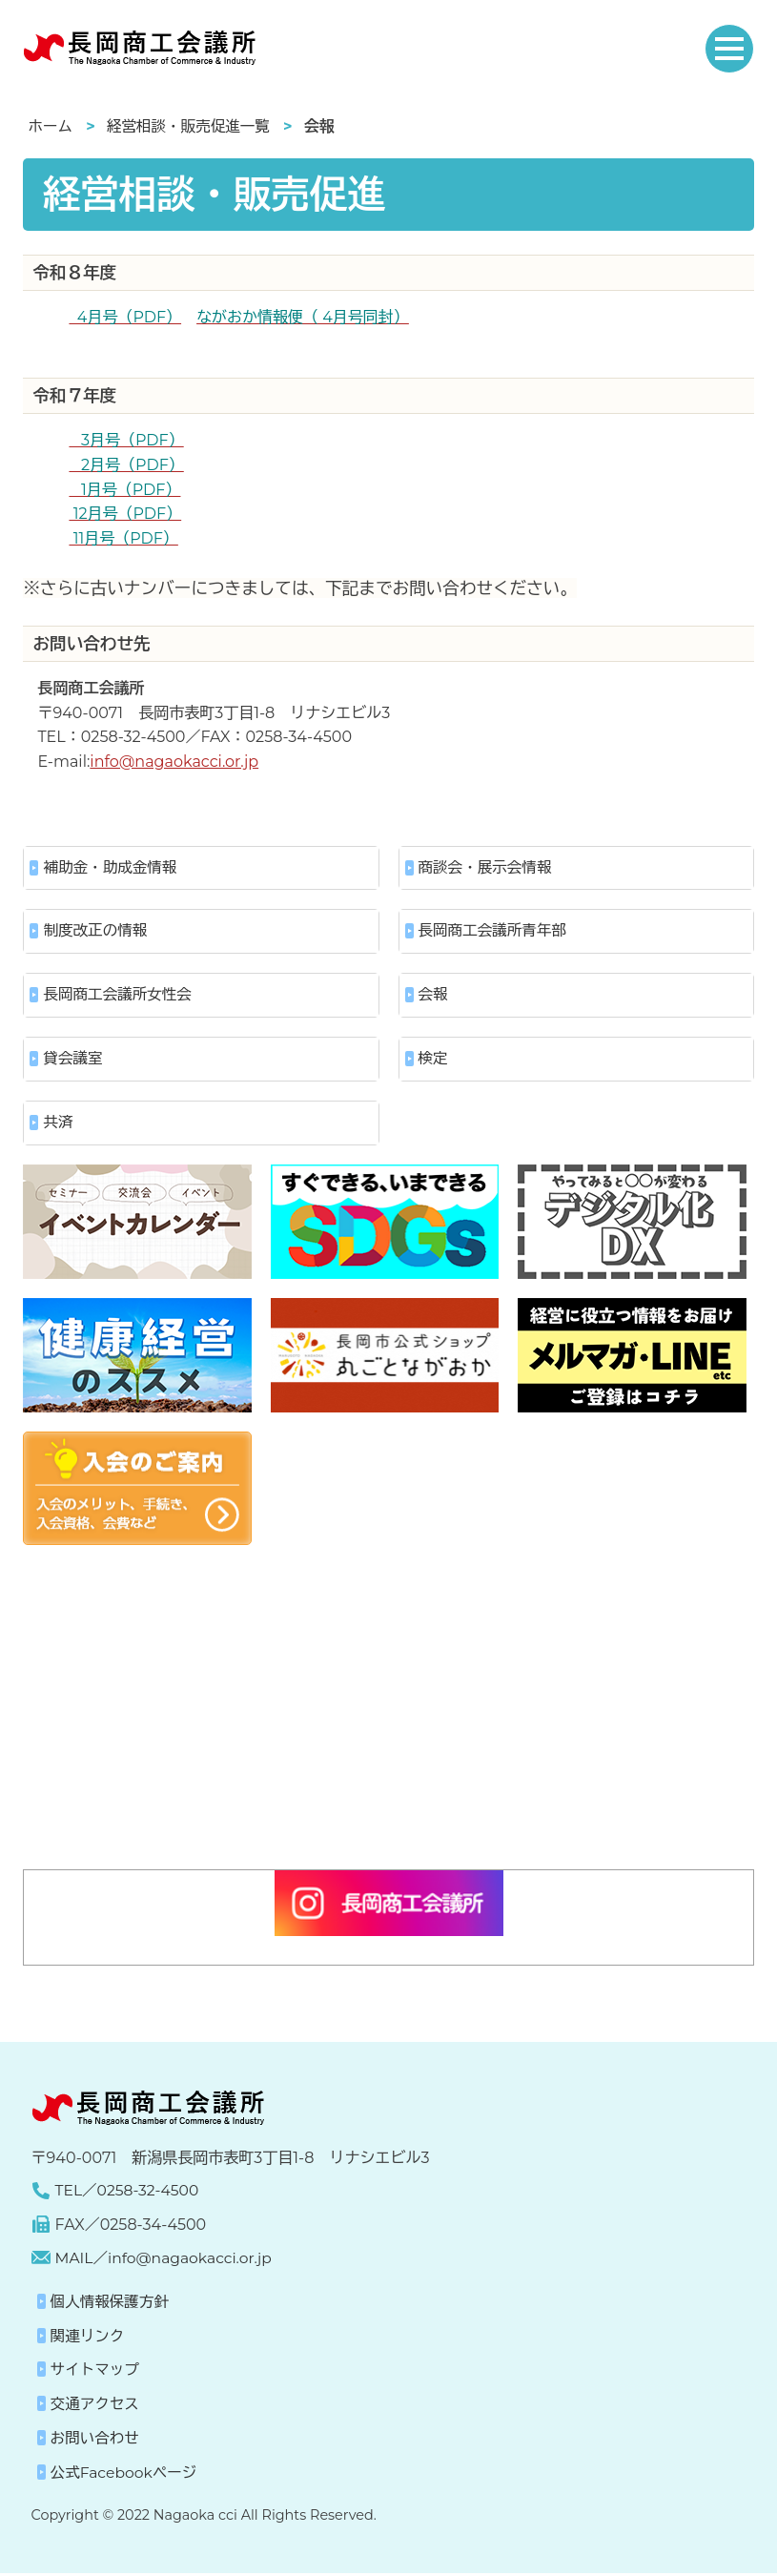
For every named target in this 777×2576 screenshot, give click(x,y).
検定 (434, 1061)
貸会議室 (73, 1061)
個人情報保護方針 (112, 2306)
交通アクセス (96, 2408)
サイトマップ (96, 2373)
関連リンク (89, 2340)
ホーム (50, 126)
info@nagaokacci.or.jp (174, 761)
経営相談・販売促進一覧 (192, 126)
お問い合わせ (96, 2442)
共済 (58, 1126)
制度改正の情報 (96, 932)
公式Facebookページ (126, 2475)
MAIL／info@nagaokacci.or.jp (166, 2263)
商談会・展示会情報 (487, 867)
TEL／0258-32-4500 (129, 2195)
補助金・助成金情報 (111, 867)
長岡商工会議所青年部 (495, 932)
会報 (434, 996)
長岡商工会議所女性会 (119, 996)
